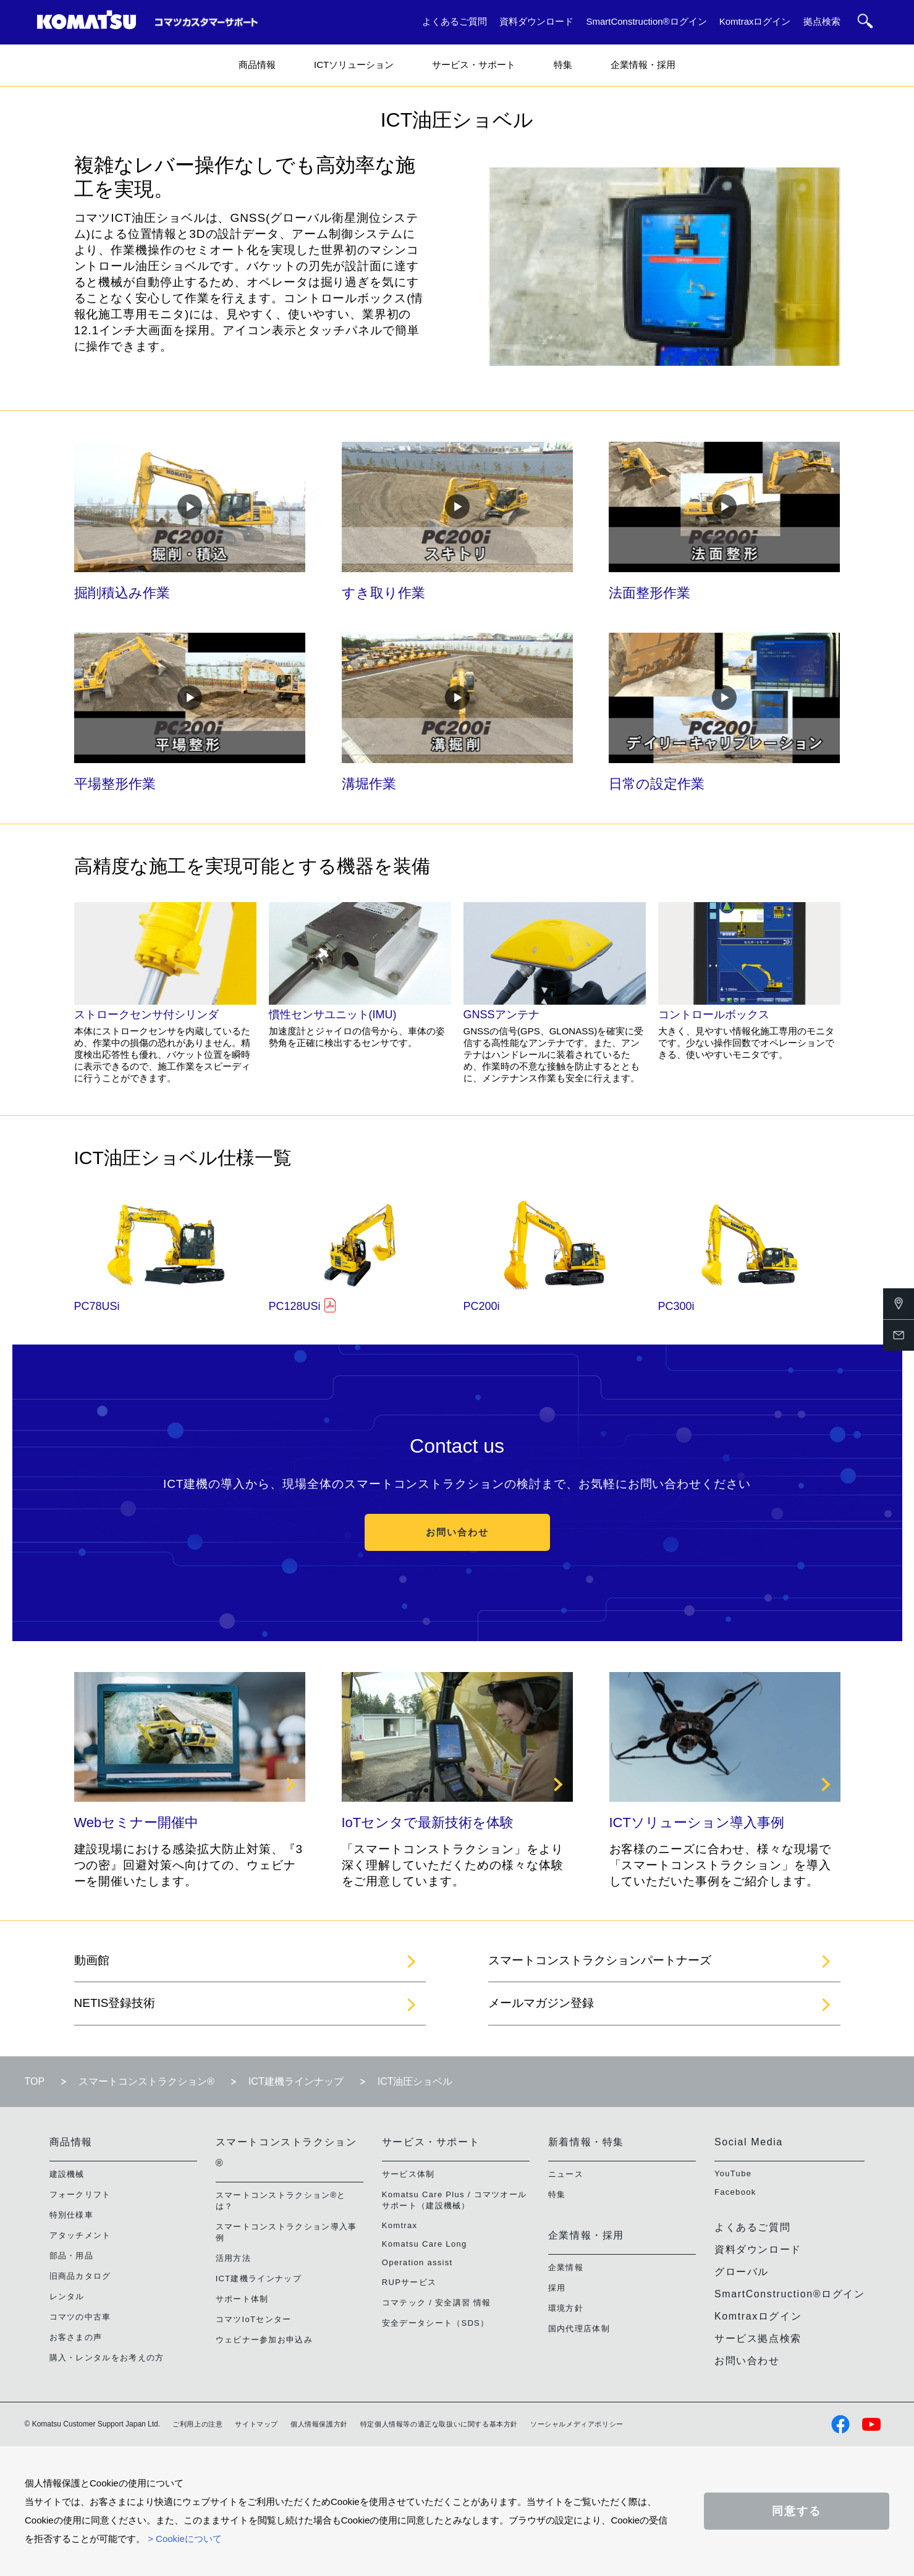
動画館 (91, 1960)
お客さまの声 (76, 2337)
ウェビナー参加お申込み (264, 2339)
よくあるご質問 (454, 21)
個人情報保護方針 (319, 2424)
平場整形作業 (115, 784)
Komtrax (400, 2225)
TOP (35, 2081)
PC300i (676, 1306)
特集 (563, 64)
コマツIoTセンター (254, 2319)
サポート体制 (242, 2299)
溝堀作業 (369, 784)
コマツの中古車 (80, 2316)
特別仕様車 (71, 2214)
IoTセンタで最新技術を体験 (428, 1822)
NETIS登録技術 (115, 2002)
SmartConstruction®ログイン (646, 21)
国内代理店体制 (579, 2328)
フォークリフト (80, 2194)
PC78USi (97, 1306)
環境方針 (565, 2308)
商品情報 (257, 64)
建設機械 (67, 2174)
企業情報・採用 (643, 64)
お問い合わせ (457, 1532)
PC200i (481, 1306)
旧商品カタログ (80, 2276)
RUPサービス (409, 2282)
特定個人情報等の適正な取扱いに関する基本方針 (439, 2424)
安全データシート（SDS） (435, 2323)
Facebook (735, 2192)
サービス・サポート (473, 64)
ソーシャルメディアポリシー (577, 2424)
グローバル (741, 2271)
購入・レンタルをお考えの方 (106, 2357)
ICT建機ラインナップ (296, 2081)
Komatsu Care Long (424, 2244)
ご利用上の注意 (197, 2424)
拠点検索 (821, 21)
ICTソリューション (354, 64)
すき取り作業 (383, 593)
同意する (796, 2511)
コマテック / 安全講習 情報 (436, 2302)
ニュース (565, 2174)
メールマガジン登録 (541, 2002)
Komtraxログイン (755, 21)
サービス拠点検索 (758, 2338)
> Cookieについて (185, 2538)
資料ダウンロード (536, 21)
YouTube (732, 2173)
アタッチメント (80, 2235)
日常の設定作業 (657, 784)
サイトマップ (256, 2424)
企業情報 (565, 2267)
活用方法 (233, 2258)
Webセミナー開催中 (136, 1822)
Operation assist (417, 2262)
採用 (557, 2287)
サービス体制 (408, 2174)
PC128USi (295, 1306)
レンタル (67, 2296)
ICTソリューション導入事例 (696, 1822)
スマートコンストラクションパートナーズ (599, 1960)
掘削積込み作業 (122, 593)
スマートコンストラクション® (146, 2081)
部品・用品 (71, 2255)
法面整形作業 (649, 593)
